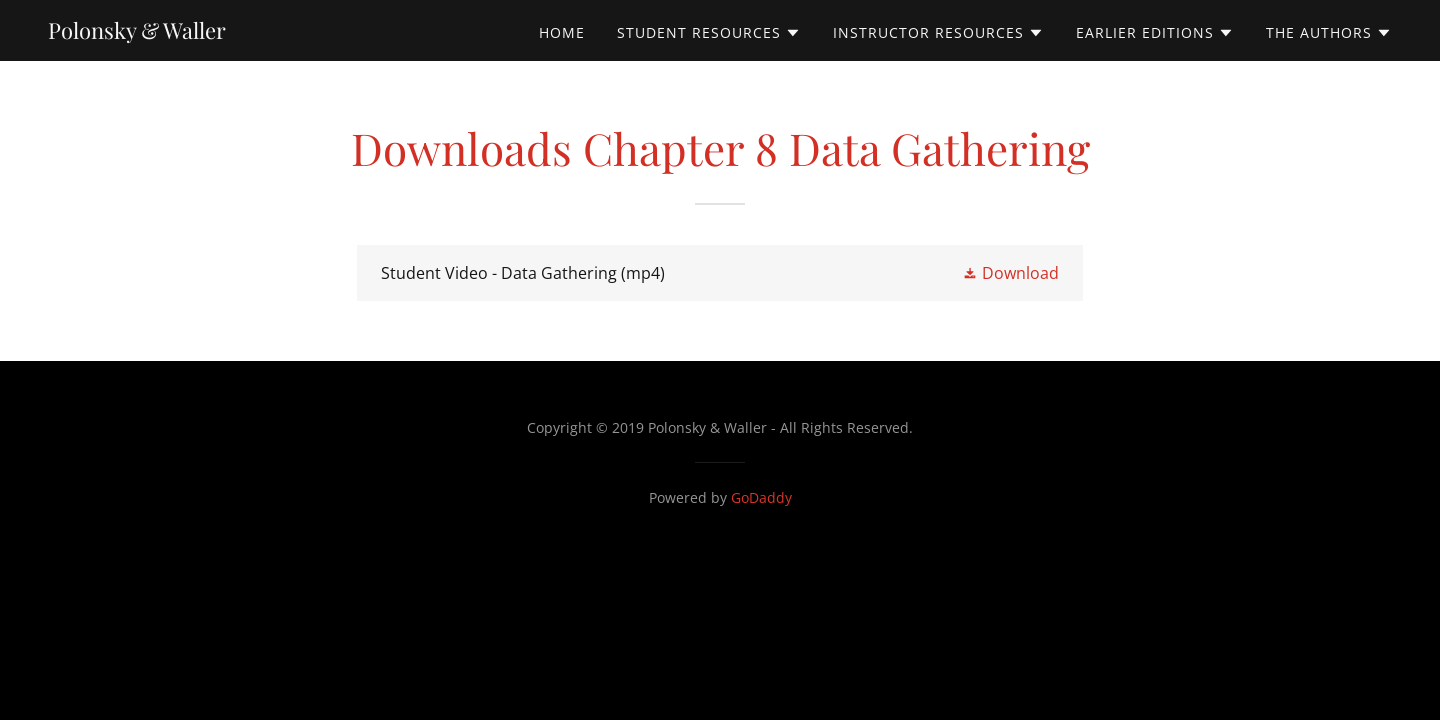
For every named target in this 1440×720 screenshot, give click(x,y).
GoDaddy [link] (761, 497)
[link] (137, 33)
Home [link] (562, 32)
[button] (709, 33)
